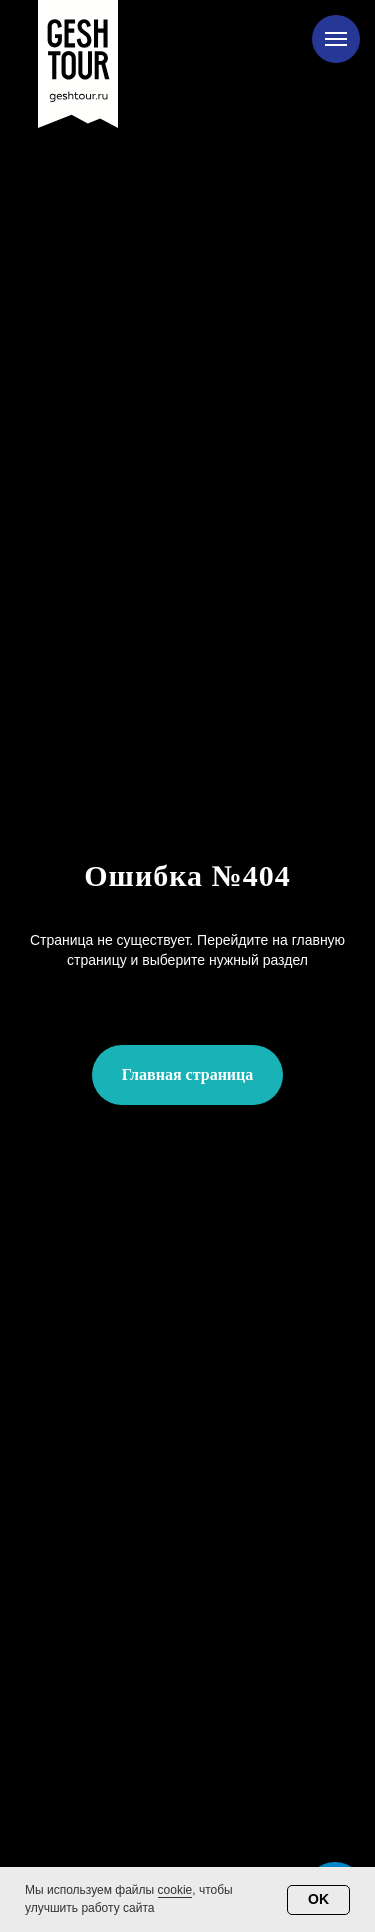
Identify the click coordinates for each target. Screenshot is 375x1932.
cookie (175, 1890)
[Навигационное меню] (336, 39)
